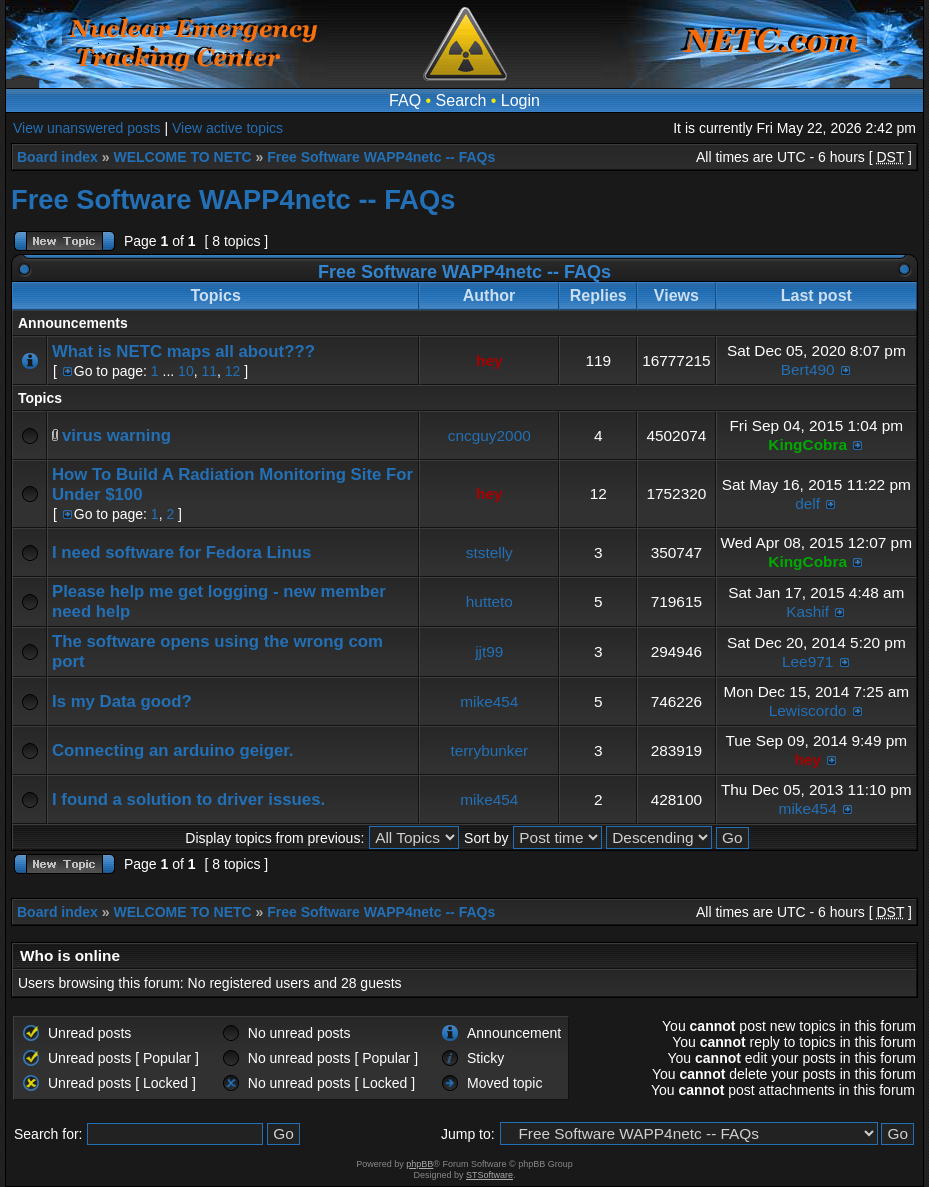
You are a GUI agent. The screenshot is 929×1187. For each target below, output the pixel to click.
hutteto (489, 601)
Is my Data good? (122, 701)
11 (209, 371)
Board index (57, 157)
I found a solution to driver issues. (188, 799)
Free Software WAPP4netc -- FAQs (381, 157)
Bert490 (808, 369)
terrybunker (489, 750)
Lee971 (807, 661)
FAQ (405, 100)
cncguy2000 (489, 435)
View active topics (227, 128)
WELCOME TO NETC (182, 157)
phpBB (419, 1164)
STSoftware (489, 1175)
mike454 (489, 701)
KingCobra (807, 444)
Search (461, 100)
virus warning (116, 435)
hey (489, 360)
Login (520, 100)
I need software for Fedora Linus (181, 552)
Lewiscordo (808, 710)
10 (186, 371)
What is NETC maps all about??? (183, 351)
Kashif (807, 611)
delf (807, 503)
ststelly (489, 552)
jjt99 (489, 651)
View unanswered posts (87, 128)
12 (233, 371)
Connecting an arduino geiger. (172, 750)
